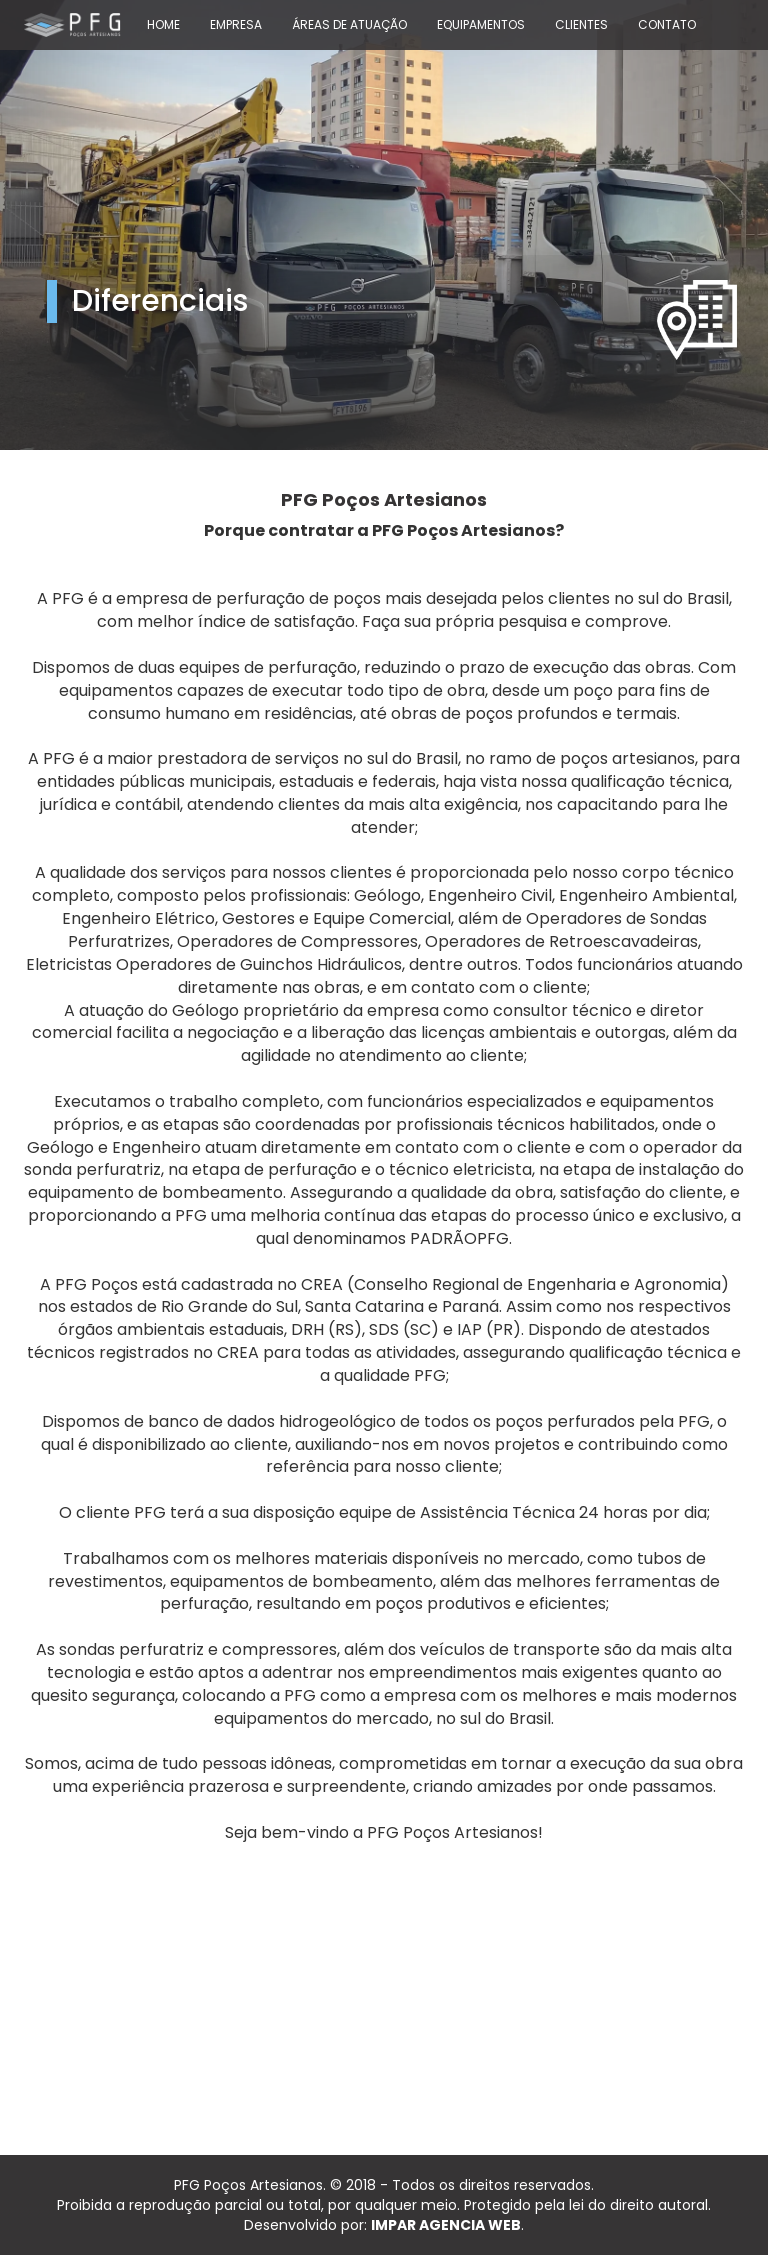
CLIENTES (581, 24)
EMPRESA (236, 24)
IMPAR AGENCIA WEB (446, 2225)
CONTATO (667, 24)
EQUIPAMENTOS (481, 24)
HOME (163, 24)
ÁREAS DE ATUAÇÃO (349, 24)
